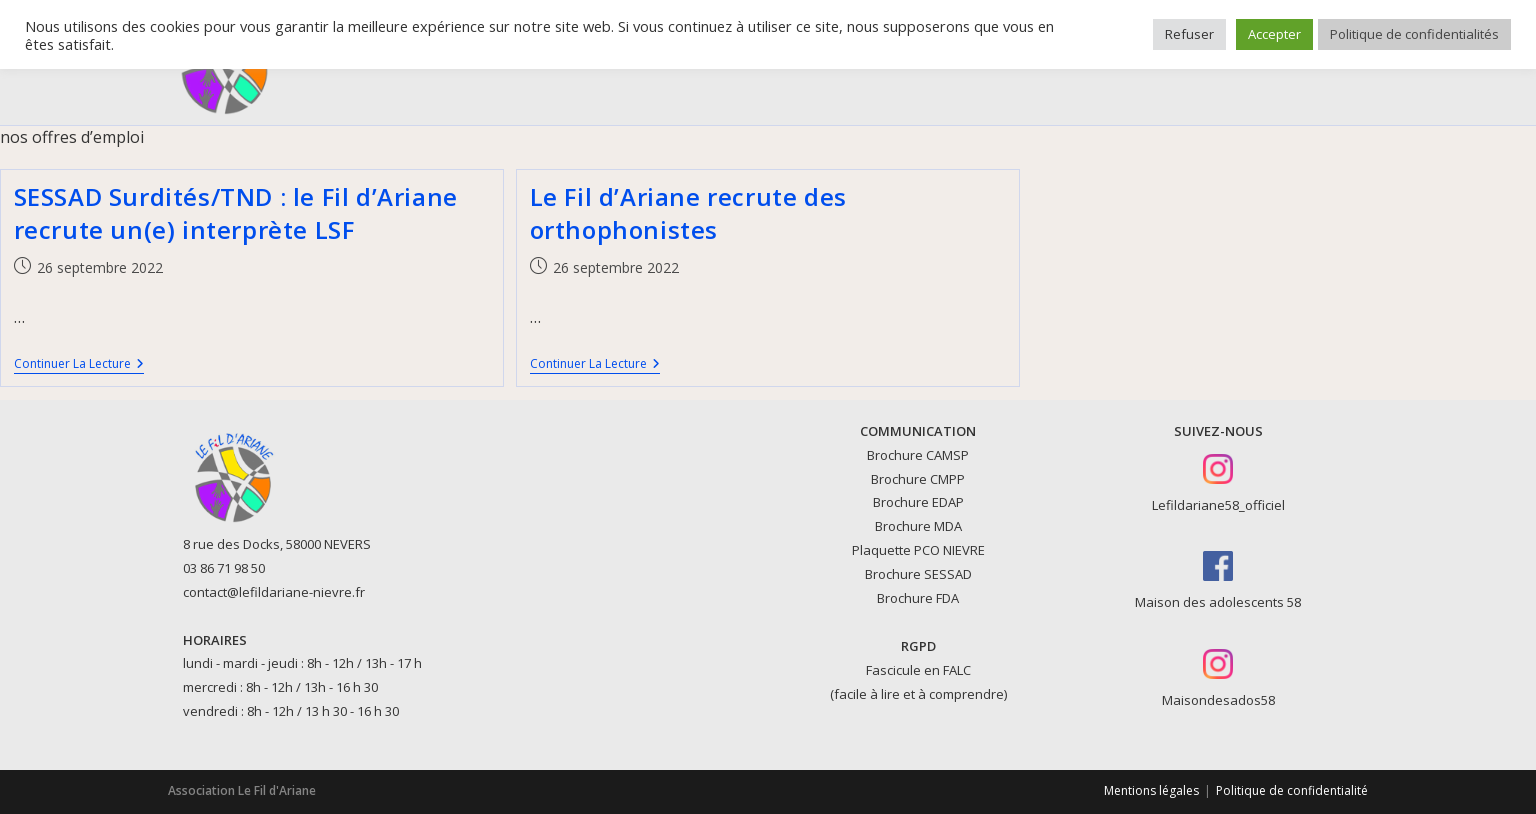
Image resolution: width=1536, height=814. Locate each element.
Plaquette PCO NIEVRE (918, 550)
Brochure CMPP (918, 479)
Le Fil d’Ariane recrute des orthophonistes (688, 213)
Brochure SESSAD (918, 574)
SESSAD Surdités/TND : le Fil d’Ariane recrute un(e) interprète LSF (236, 213)
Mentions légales (1151, 790)
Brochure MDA (918, 526)
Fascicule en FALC (918, 670)
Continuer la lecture (79, 365)
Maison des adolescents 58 (1218, 602)
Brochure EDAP (918, 502)
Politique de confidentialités (1414, 34)
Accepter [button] (1274, 34)
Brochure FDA (918, 598)
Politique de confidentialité (1292, 790)
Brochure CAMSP (918, 455)
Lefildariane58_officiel (1218, 505)
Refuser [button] (1189, 34)
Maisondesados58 (1218, 700)
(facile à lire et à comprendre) (918, 694)
